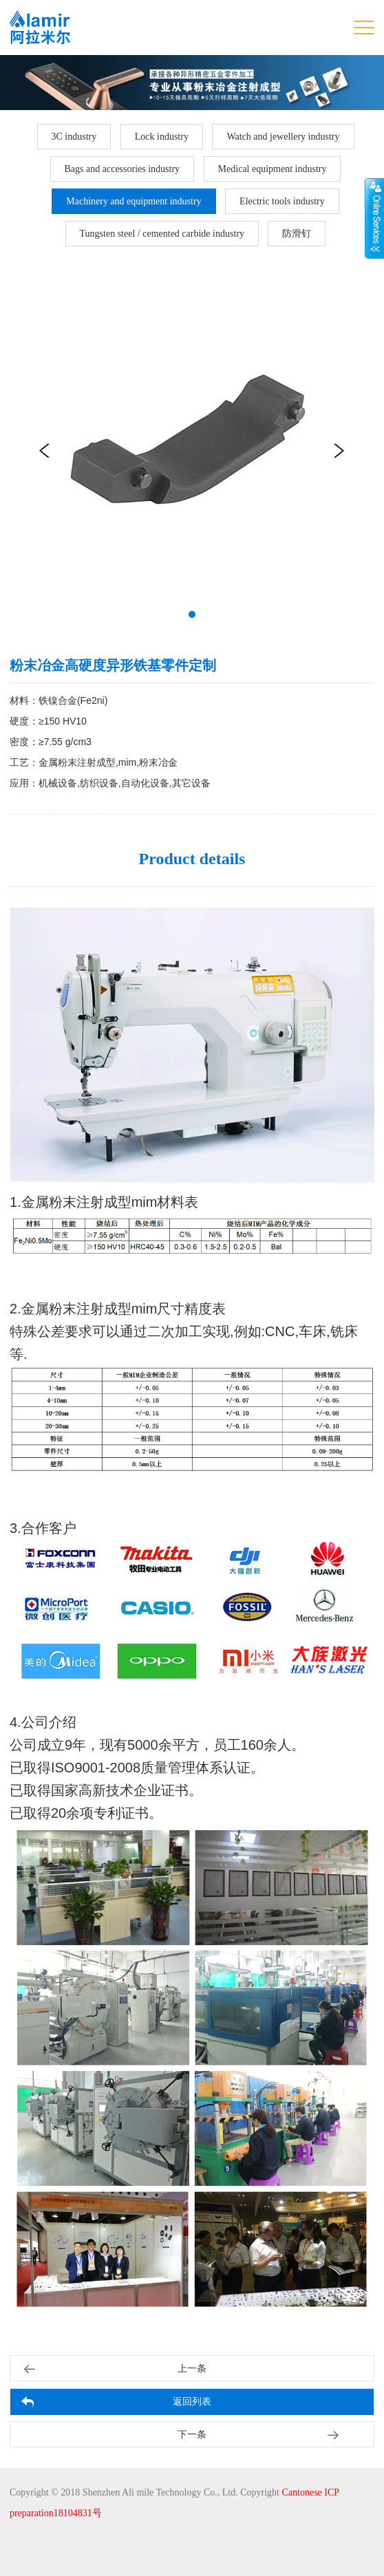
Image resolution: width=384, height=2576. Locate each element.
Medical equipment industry (272, 169)
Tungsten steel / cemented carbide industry (162, 233)
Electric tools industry (282, 201)
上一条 (192, 2368)
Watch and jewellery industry (282, 136)
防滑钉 (296, 233)
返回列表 (192, 2401)
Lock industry (162, 136)
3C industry (74, 136)
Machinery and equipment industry (133, 201)
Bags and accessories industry (122, 169)
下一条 (192, 2434)
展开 (374, 218)
